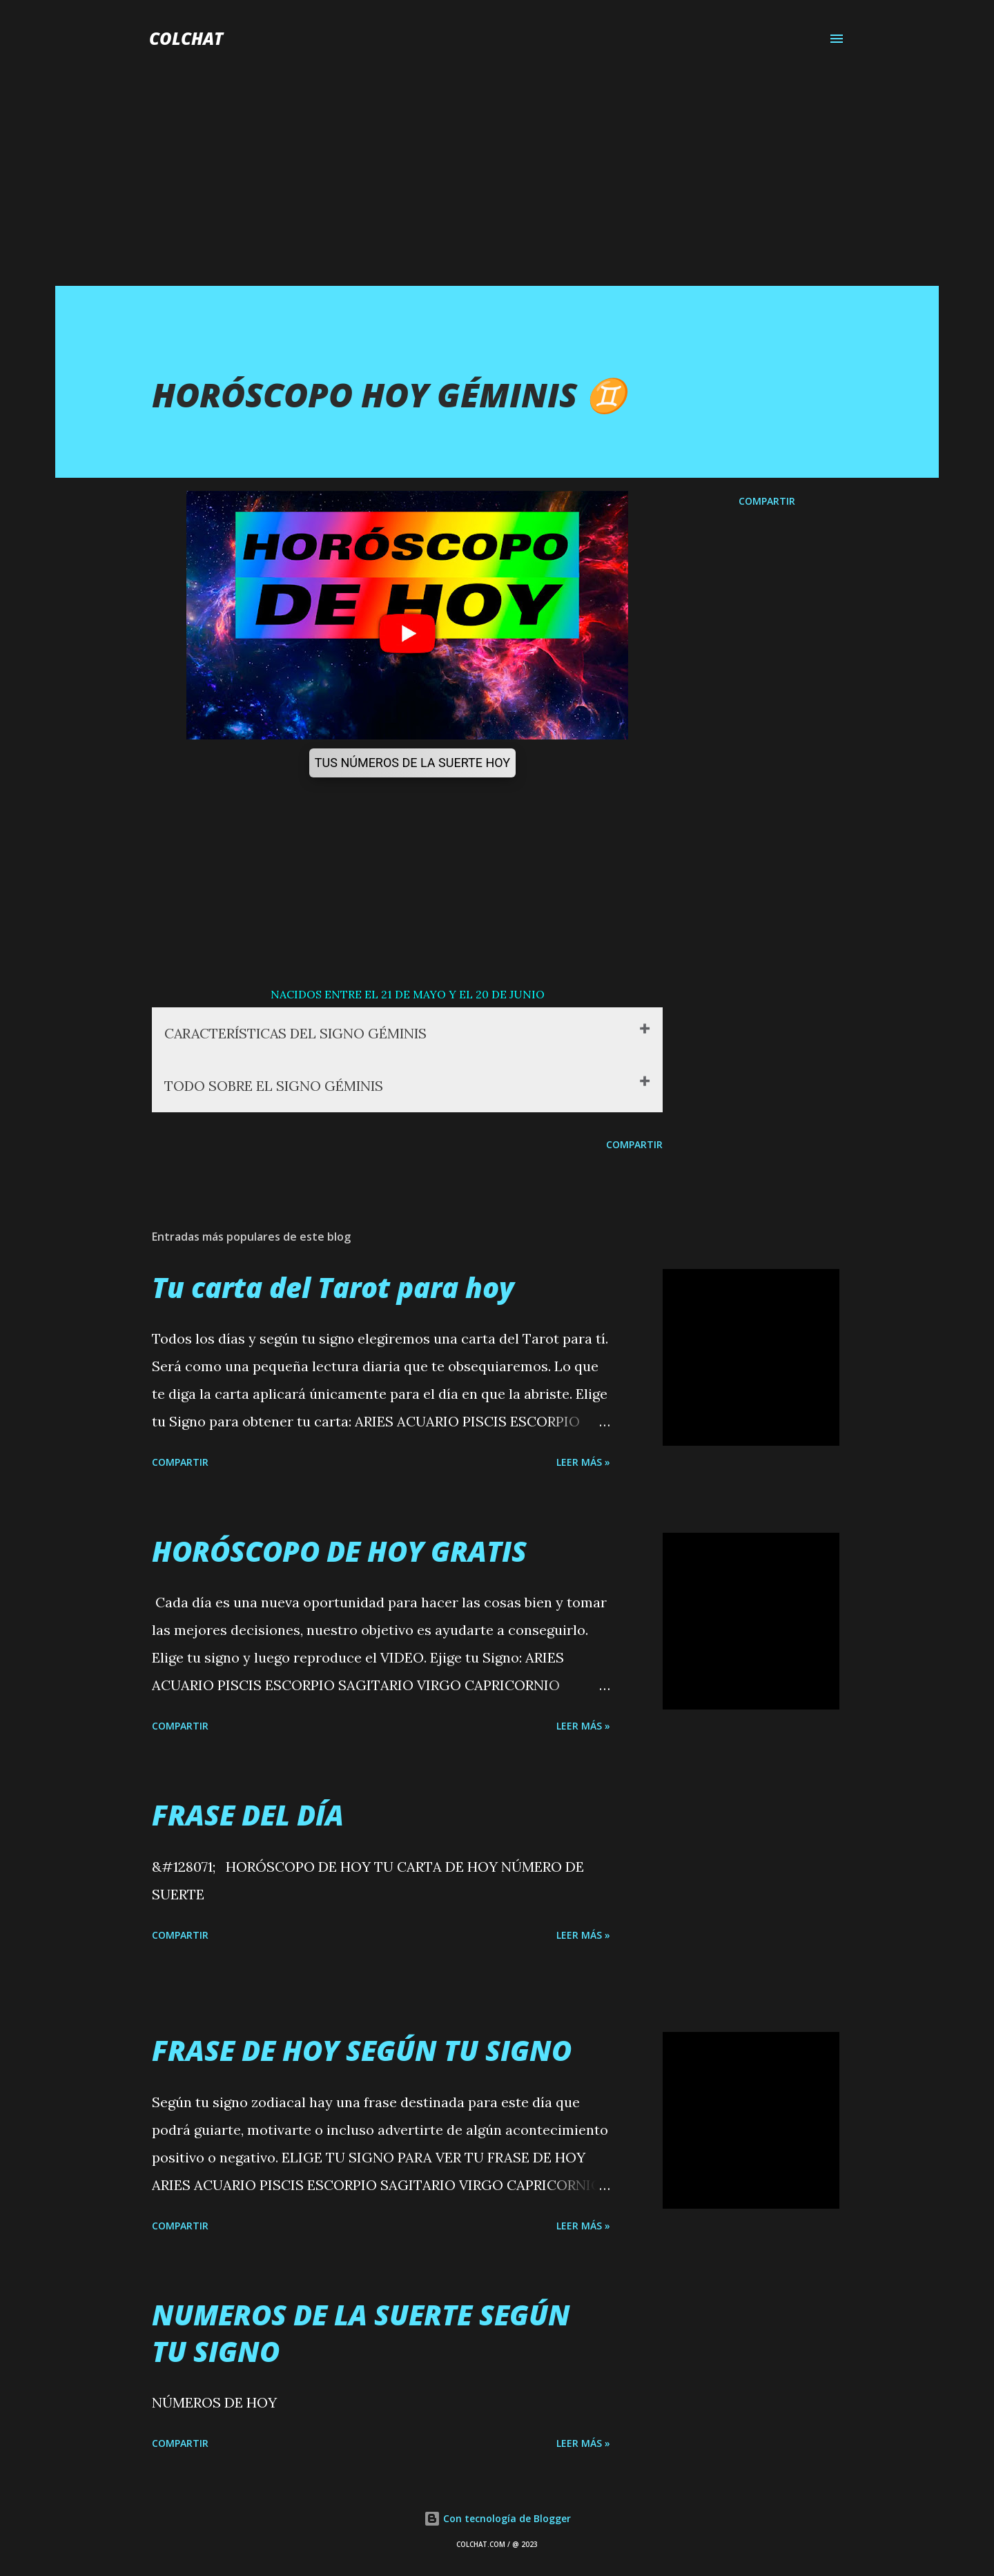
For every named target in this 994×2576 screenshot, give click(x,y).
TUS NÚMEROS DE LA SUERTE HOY (412, 762)
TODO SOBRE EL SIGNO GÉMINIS (275, 1085)
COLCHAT (186, 38)
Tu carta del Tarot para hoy (333, 1287)
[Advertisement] (497, 182)
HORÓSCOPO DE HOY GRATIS (339, 1551)
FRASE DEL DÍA (248, 1815)
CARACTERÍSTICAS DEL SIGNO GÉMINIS (298, 1033)
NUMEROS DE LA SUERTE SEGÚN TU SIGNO (361, 2333)
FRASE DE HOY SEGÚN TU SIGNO (362, 2051)
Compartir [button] (767, 500)
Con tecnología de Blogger (497, 2518)
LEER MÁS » (583, 1462)
